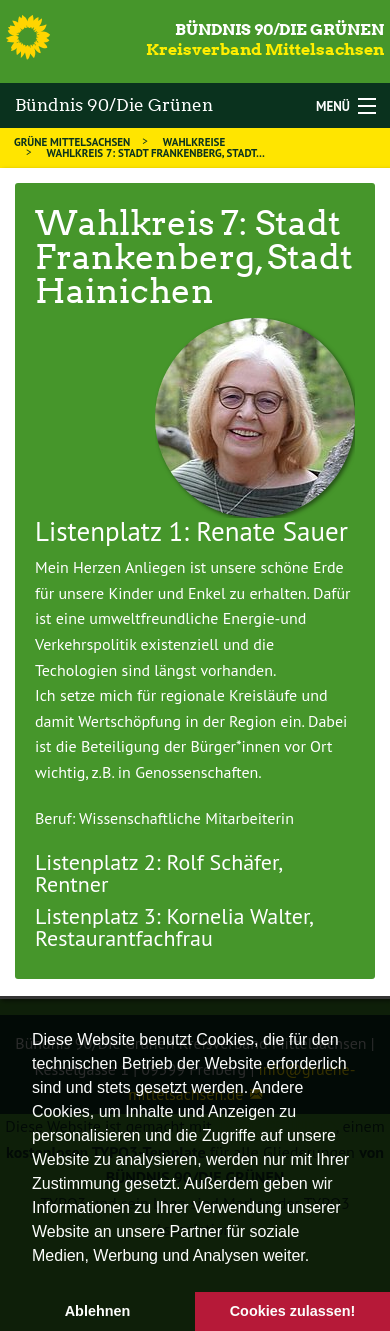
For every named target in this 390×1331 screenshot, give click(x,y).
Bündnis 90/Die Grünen (279, 29)
